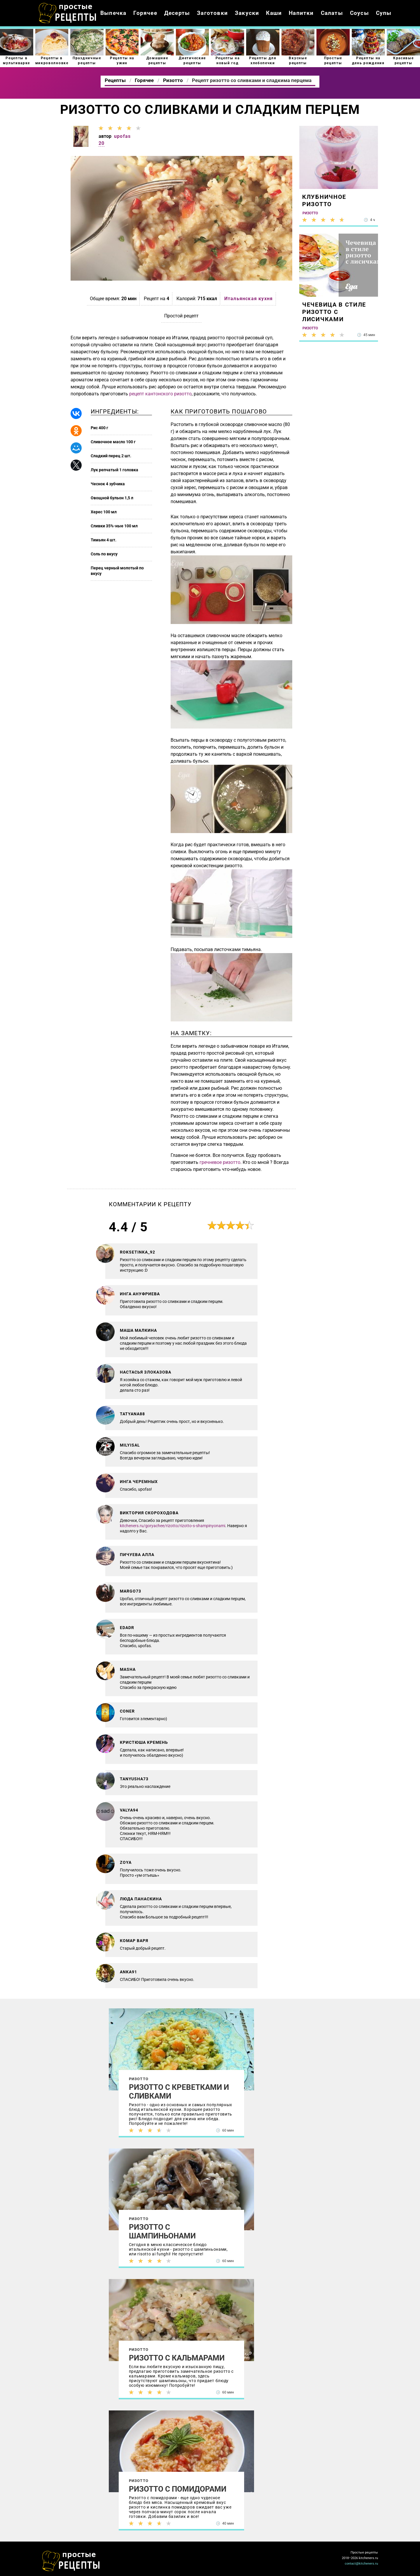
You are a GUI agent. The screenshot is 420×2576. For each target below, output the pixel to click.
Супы (384, 13)
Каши (274, 13)
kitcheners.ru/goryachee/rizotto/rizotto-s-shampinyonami (172, 1525)
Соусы (359, 13)
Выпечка (113, 13)
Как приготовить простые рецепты (67, 13)
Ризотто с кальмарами (177, 2357)
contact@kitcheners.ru (361, 2563)
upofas (122, 136)
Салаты (332, 13)
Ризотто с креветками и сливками (179, 2091)
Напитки (301, 13)
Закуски (247, 13)
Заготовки (212, 13)
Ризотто (138, 2079)
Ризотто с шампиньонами (162, 2231)
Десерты (177, 13)
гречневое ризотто (220, 1162)
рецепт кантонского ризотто (160, 394)
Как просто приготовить (71, 2561)
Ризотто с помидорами (177, 2489)
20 (101, 143)
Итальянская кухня (248, 298)
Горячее (145, 13)
